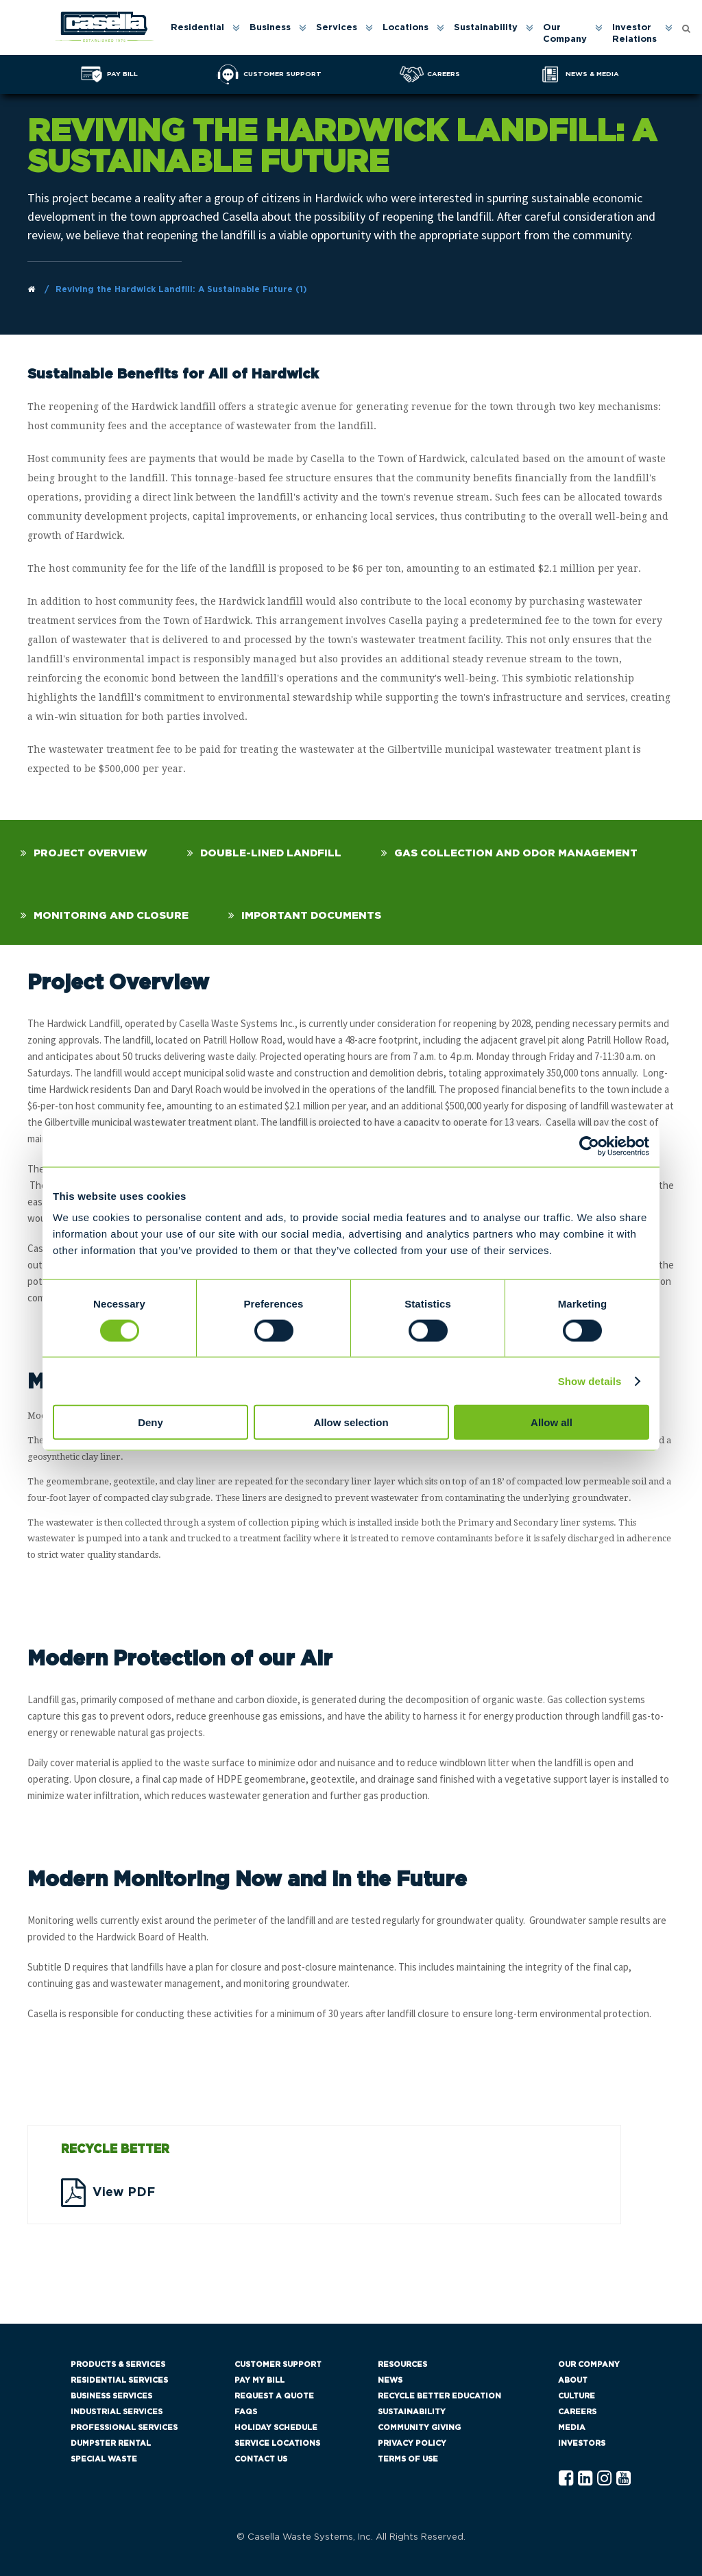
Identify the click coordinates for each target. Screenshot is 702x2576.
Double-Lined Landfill (270, 853)
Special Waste (104, 2459)
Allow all (551, 1422)
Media (571, 2427)
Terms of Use (408, 2459)
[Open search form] (686, 27)
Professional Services (124, 2427)
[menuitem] (204, 34)
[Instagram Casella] (604, 2479)
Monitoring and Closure (111, 916)
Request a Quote (274, 2396)
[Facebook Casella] (566, 2479)
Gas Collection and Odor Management (516, 853)
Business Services (111, 2396)
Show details (590, 1380)
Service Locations (277, 2443)
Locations (405, 27)
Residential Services (119, 2380)
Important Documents (311, 916)
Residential (197, 27)
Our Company (565, 33)
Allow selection (350, 1422)
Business (270, 27)
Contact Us (260, 2459)
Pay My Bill (259, 2380)
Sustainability (486, 27)
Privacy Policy (412, 2443)
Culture (576, 2396)
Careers (577, 2412)
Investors (581, 2443)
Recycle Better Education (439, 2396)
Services (336, 27)
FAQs (245, 2412)
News (390, 2380)
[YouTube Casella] (623, 2479)
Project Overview (90, 853)
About (573, 2380)
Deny (150, 1422)
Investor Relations (634, 33)
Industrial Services (116, 2412)
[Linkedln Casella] (585, 2479)
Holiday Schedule (275, 2427)
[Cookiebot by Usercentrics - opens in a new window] (589, 1145)
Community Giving (419, 2427)
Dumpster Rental (111, 2443)
